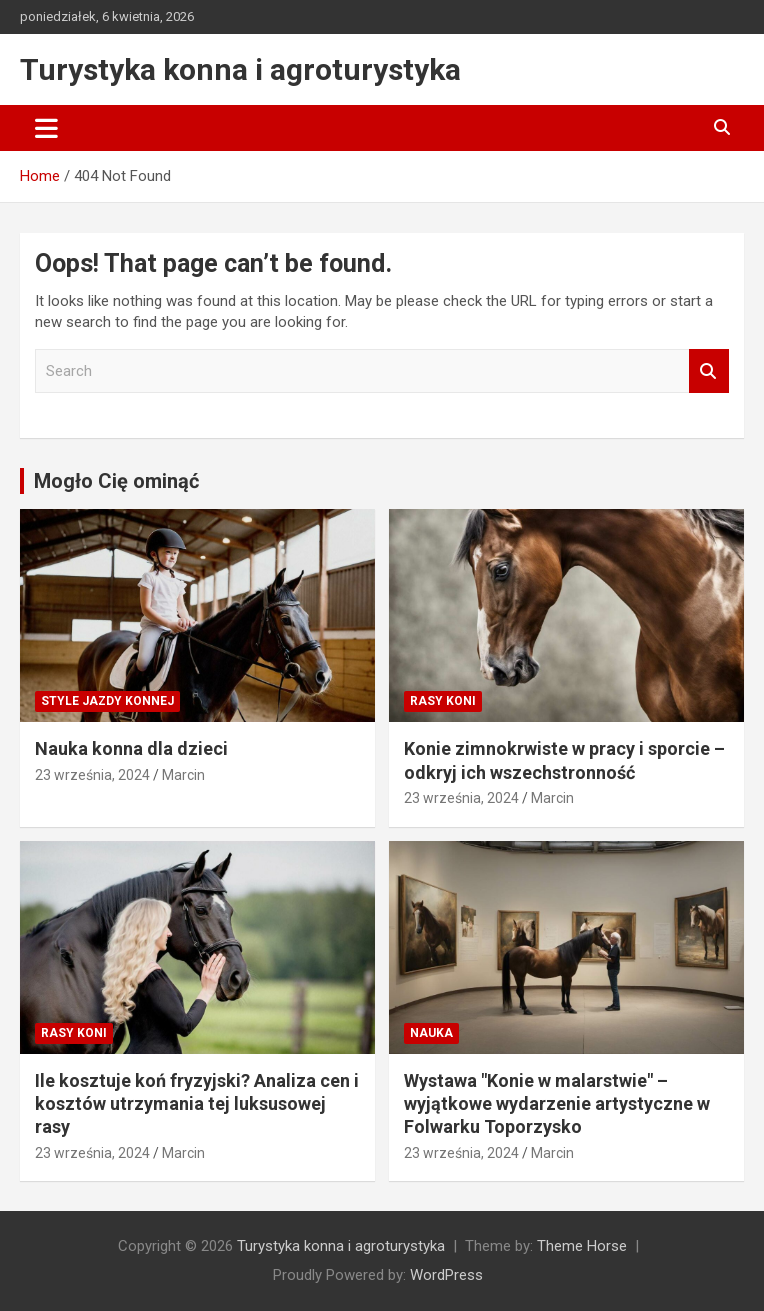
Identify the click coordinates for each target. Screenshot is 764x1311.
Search (709, 371)
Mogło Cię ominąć (116, 481)
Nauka (431, 1033)
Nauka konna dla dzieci (131, 748)
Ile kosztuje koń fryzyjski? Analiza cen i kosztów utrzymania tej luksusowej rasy (197, 1104)
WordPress (446, 1275)
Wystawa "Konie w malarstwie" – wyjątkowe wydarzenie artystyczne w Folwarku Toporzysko (557, 1104)
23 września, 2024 (92, 775)
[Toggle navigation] (46, 128)
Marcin (183, 775)
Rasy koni (443, 701)
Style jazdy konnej (107, 701)
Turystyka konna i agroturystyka (240, 69)
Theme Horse (582, 1246)
